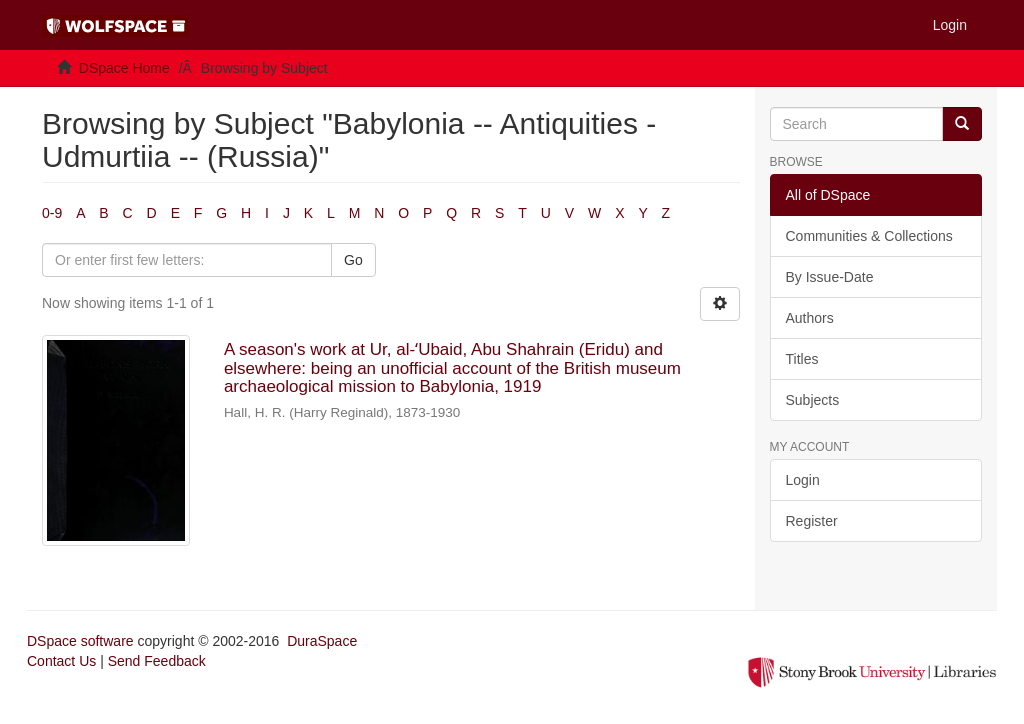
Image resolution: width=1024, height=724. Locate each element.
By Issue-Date (830, 277)
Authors (810, 318)
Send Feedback (157, 661)
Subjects (813, 400)
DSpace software (80, 641)
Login (803, 480)
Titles (802, 359)
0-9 (52, 213)
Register (812, 521)
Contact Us (61, 661)
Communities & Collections (869, 236)
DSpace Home (124, 68)
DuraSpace (322, 641)
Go (353, 260)
